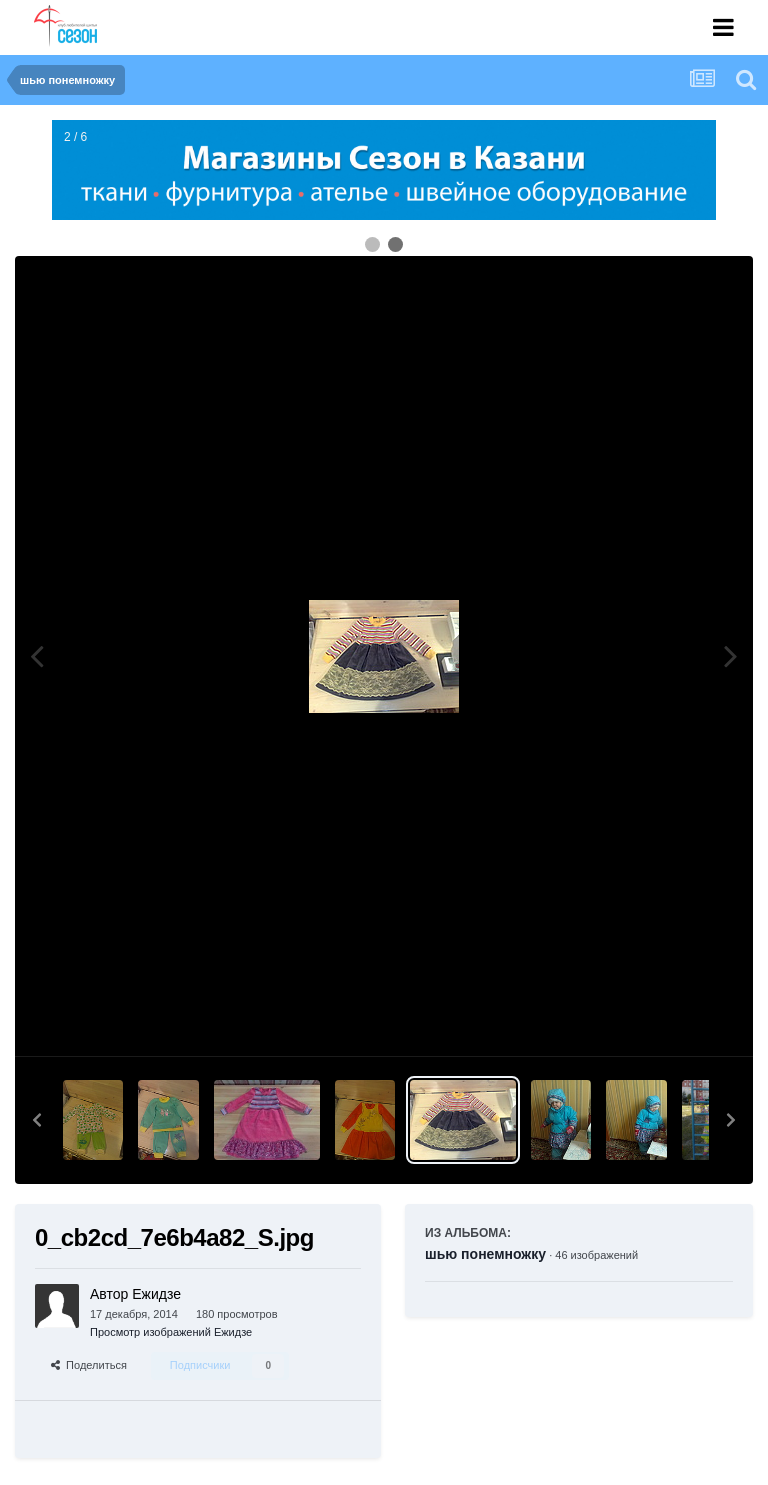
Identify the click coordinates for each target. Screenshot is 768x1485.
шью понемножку (485, 1254)
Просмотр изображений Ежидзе (171, 1332)
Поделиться (89, 1365)
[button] (37, 1120)
